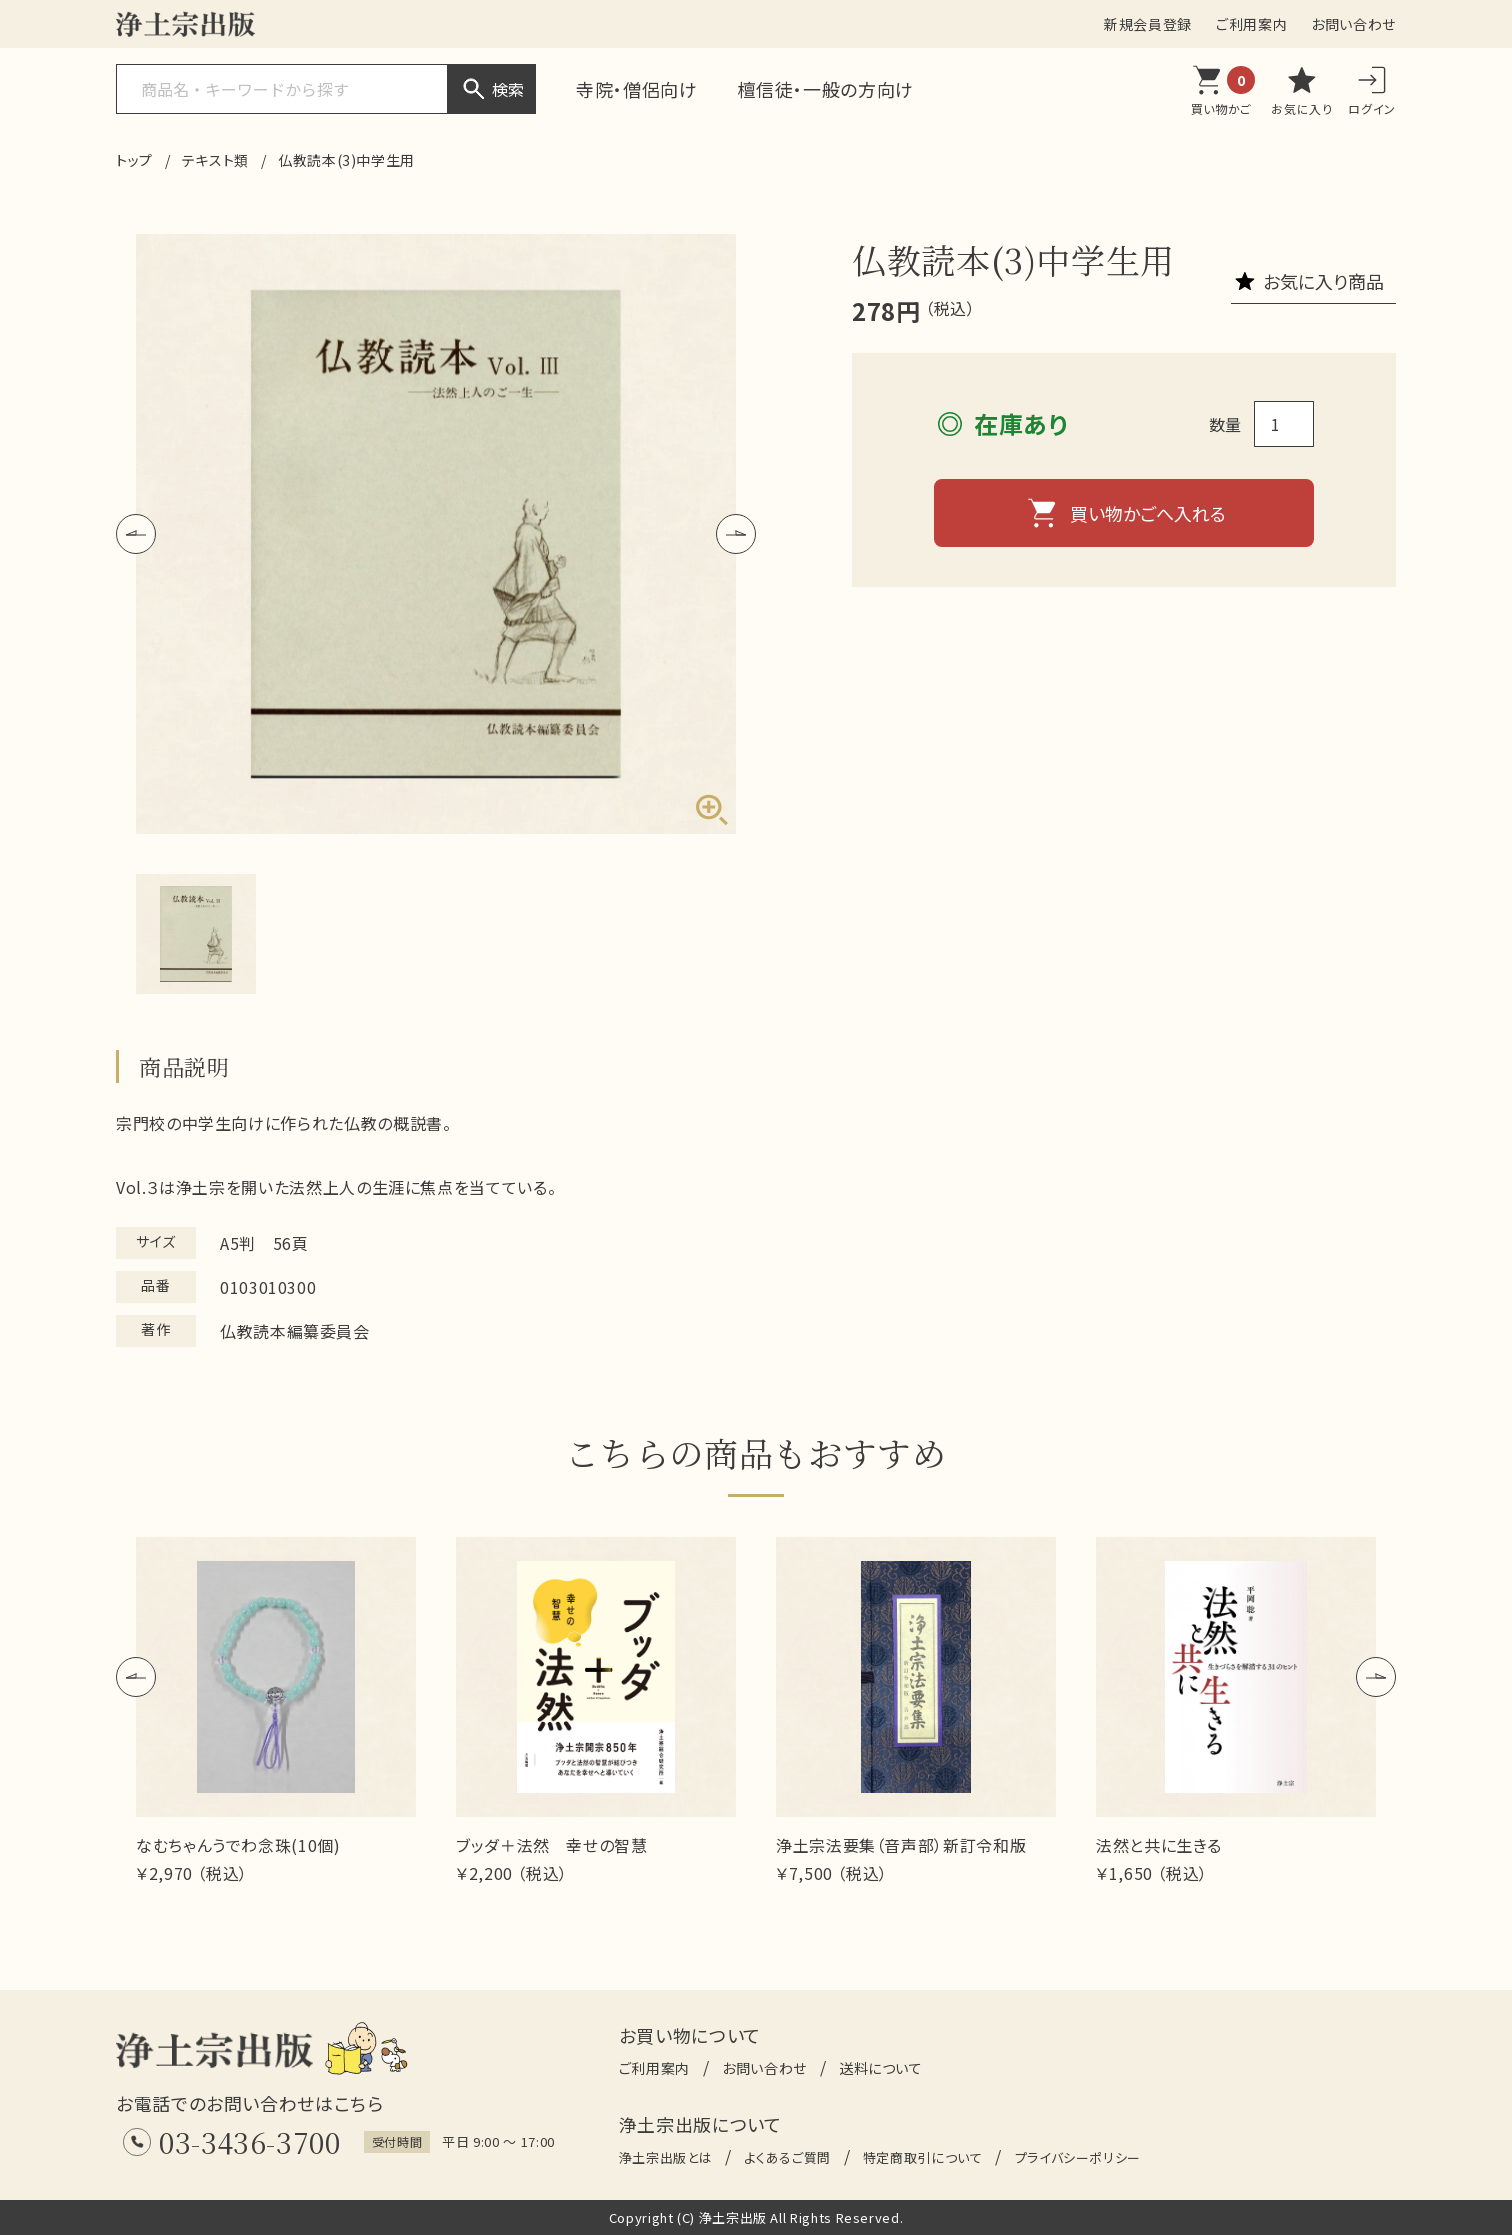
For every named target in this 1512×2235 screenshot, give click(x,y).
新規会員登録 (1148, 24)
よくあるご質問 (787, 2157)
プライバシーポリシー (1078, 2157)
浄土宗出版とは (665, 2157)
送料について (881, 2068)
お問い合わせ (1353, 24)
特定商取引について (923, 2157)
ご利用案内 (1251, 24)
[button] (136, 534)
